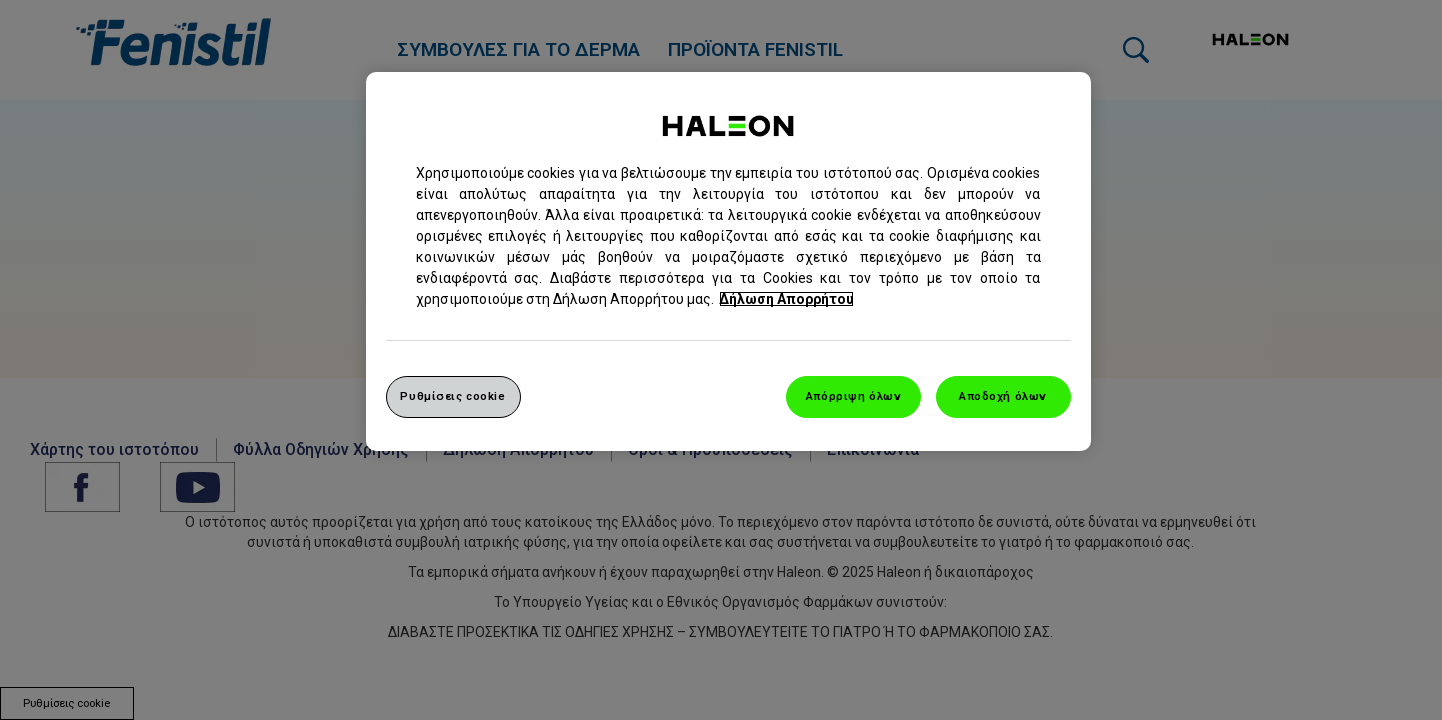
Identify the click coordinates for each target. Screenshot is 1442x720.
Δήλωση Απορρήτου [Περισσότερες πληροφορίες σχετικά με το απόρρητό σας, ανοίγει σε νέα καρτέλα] (786, 299)
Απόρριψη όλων (853, 396)
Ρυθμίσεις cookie (452, 396)
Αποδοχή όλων (1003, 396)
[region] (728, 261)
